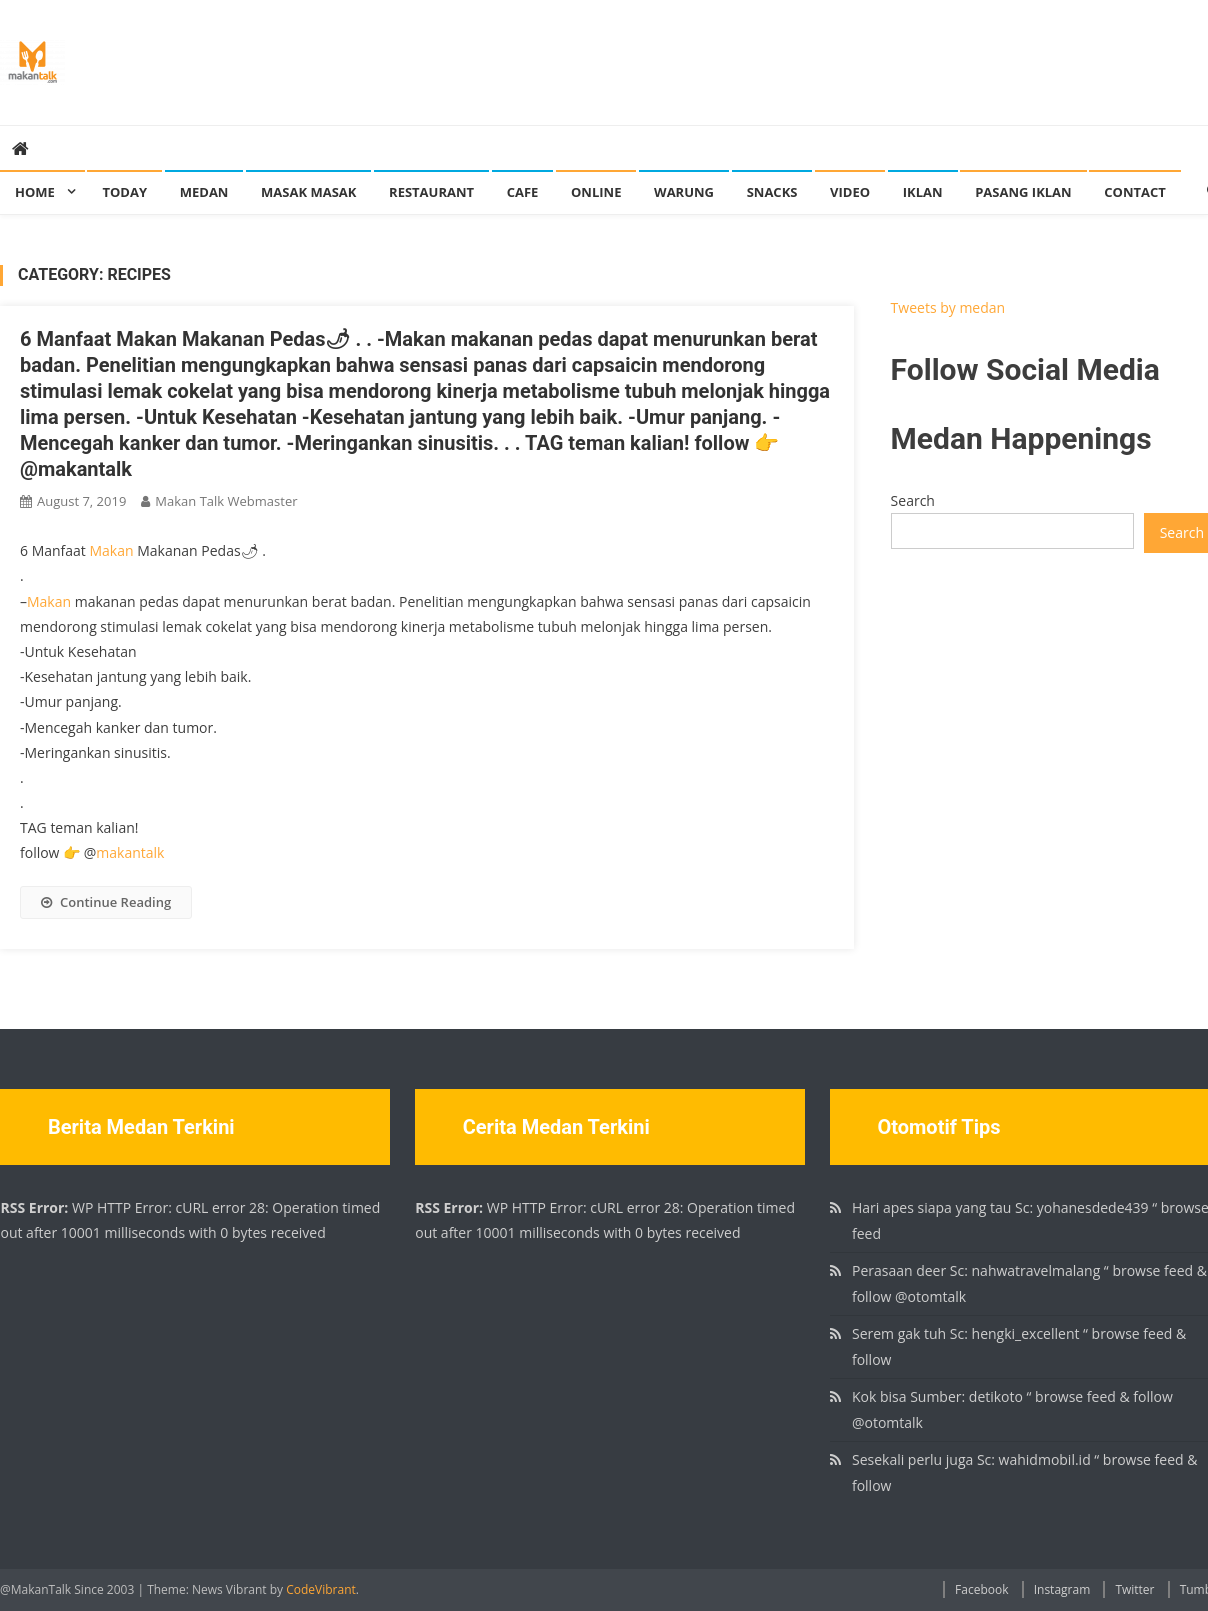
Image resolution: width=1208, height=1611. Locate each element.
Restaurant (431, 192)
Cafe (523, 192)
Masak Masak (308, 192)
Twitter (1134, 1589)
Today (124, 192)
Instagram (1062, 1589)
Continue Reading (106, 902)
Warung (684, 192)
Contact (1135, 192)
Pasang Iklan (1023, 192)
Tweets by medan (948, 307)
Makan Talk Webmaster (226, 501)
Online (596, 192)
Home (35, 192)
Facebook (981, 1589)
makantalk (130, 852)
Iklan (923, 192)
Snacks (772, 192)
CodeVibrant (321, 1589)
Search (913, 500)
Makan (112, 550)
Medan (204, 192)
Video (850, 192)
